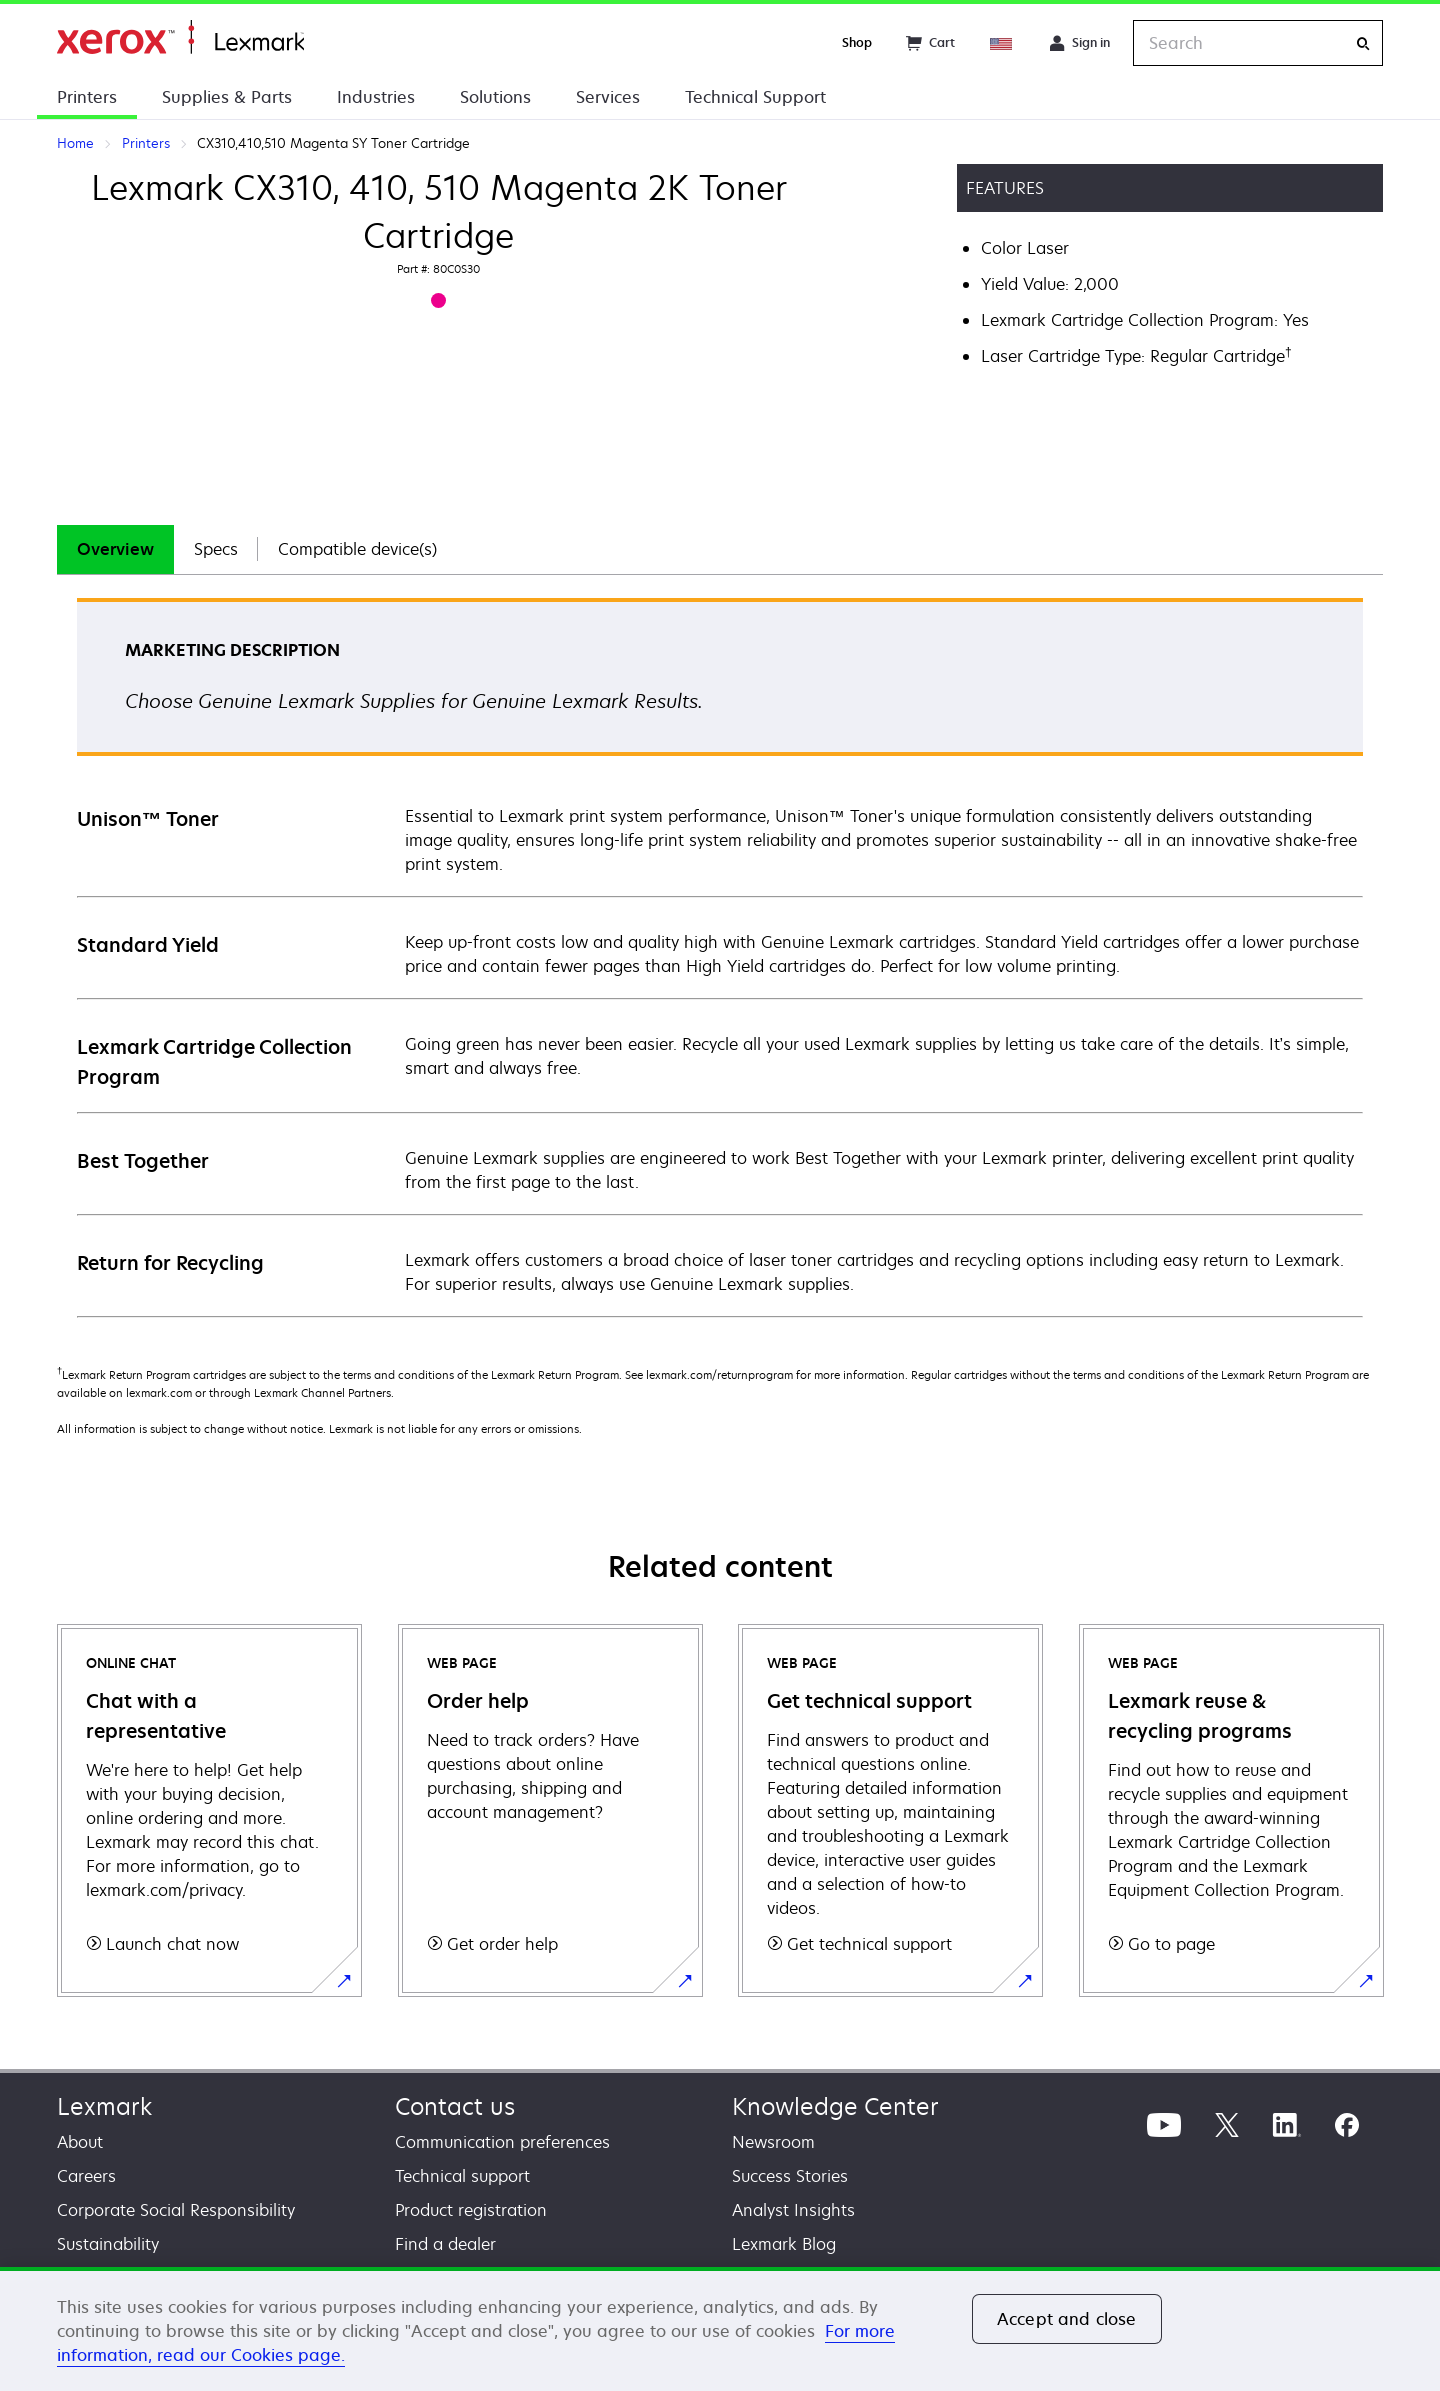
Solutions (495, 97)
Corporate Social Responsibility (176, 2210)
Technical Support (755, 97)
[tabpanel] (720, 956)
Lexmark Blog (784, 2244)
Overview (115, 549)
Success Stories (790, 2176)
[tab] (115, 549)
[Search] (1363, 43)
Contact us (455, 2106)
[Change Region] (1002, 43)
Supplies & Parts (227, 97)
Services (608, 97)
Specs (216, 549)
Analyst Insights (793, 2210)
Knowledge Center (835, 2106)
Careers (86, 2176)
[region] (720, 2329)
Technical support (462, 2176)
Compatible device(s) (357, 549)
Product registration (471, 2210)
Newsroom (773, 2142)
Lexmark (104, 2106)
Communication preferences (502, 2142)
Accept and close (1067, 2319)
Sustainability (108, 2244)
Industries (376, 97)
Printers (87, 97)
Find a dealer (445, 2244)
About (80, 2142)
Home (180, 37)
